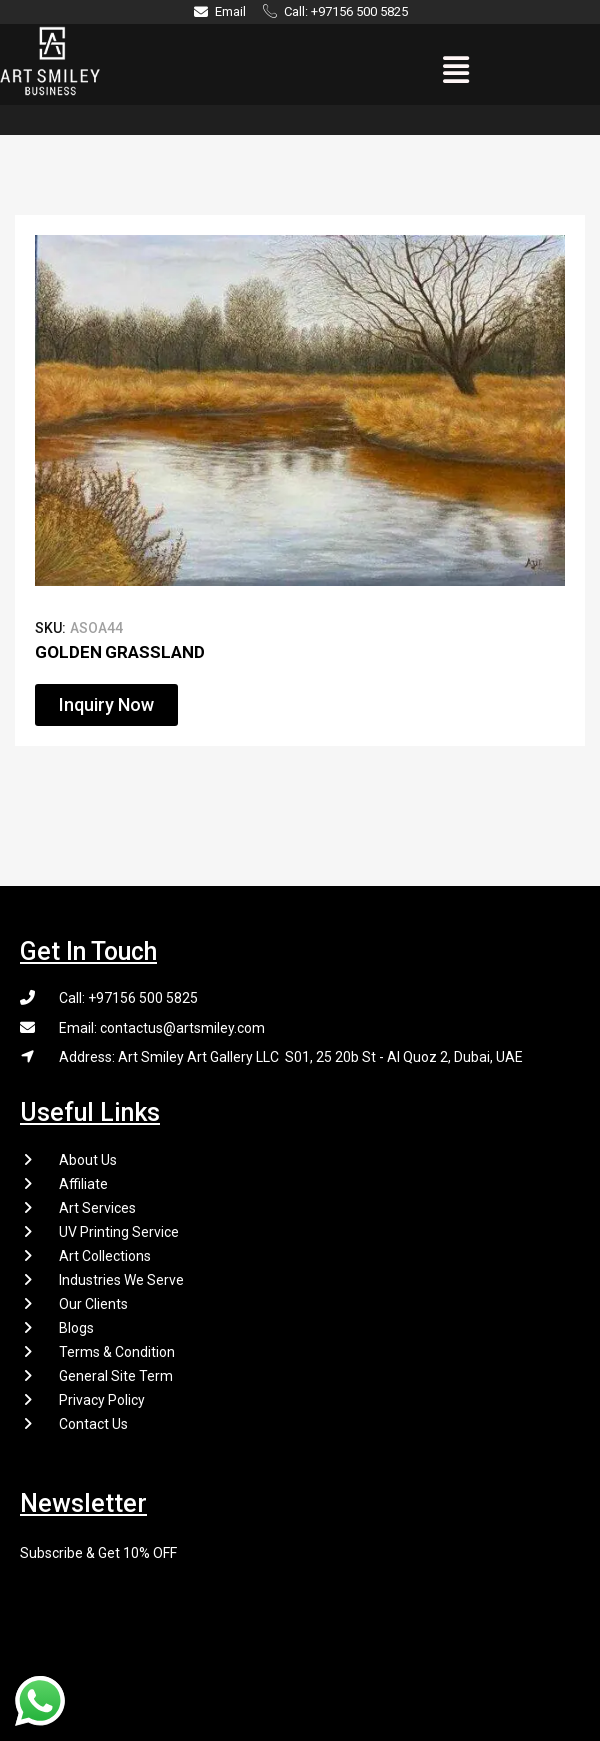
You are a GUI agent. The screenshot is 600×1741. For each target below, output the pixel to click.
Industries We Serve (121, 1280)
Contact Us (93, 1424)
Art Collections (105, 1256)
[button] (456, 70)
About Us (88, 1160)
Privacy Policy (102, 1400)
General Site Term (116, 1376)
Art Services (97, 1208)
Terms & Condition (117, 1352)
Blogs (76, 1328)
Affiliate (83, 1184)
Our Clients (93, 1304)
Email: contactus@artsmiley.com (162, 1028)
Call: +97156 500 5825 (128, 998)
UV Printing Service (119, 1232)
